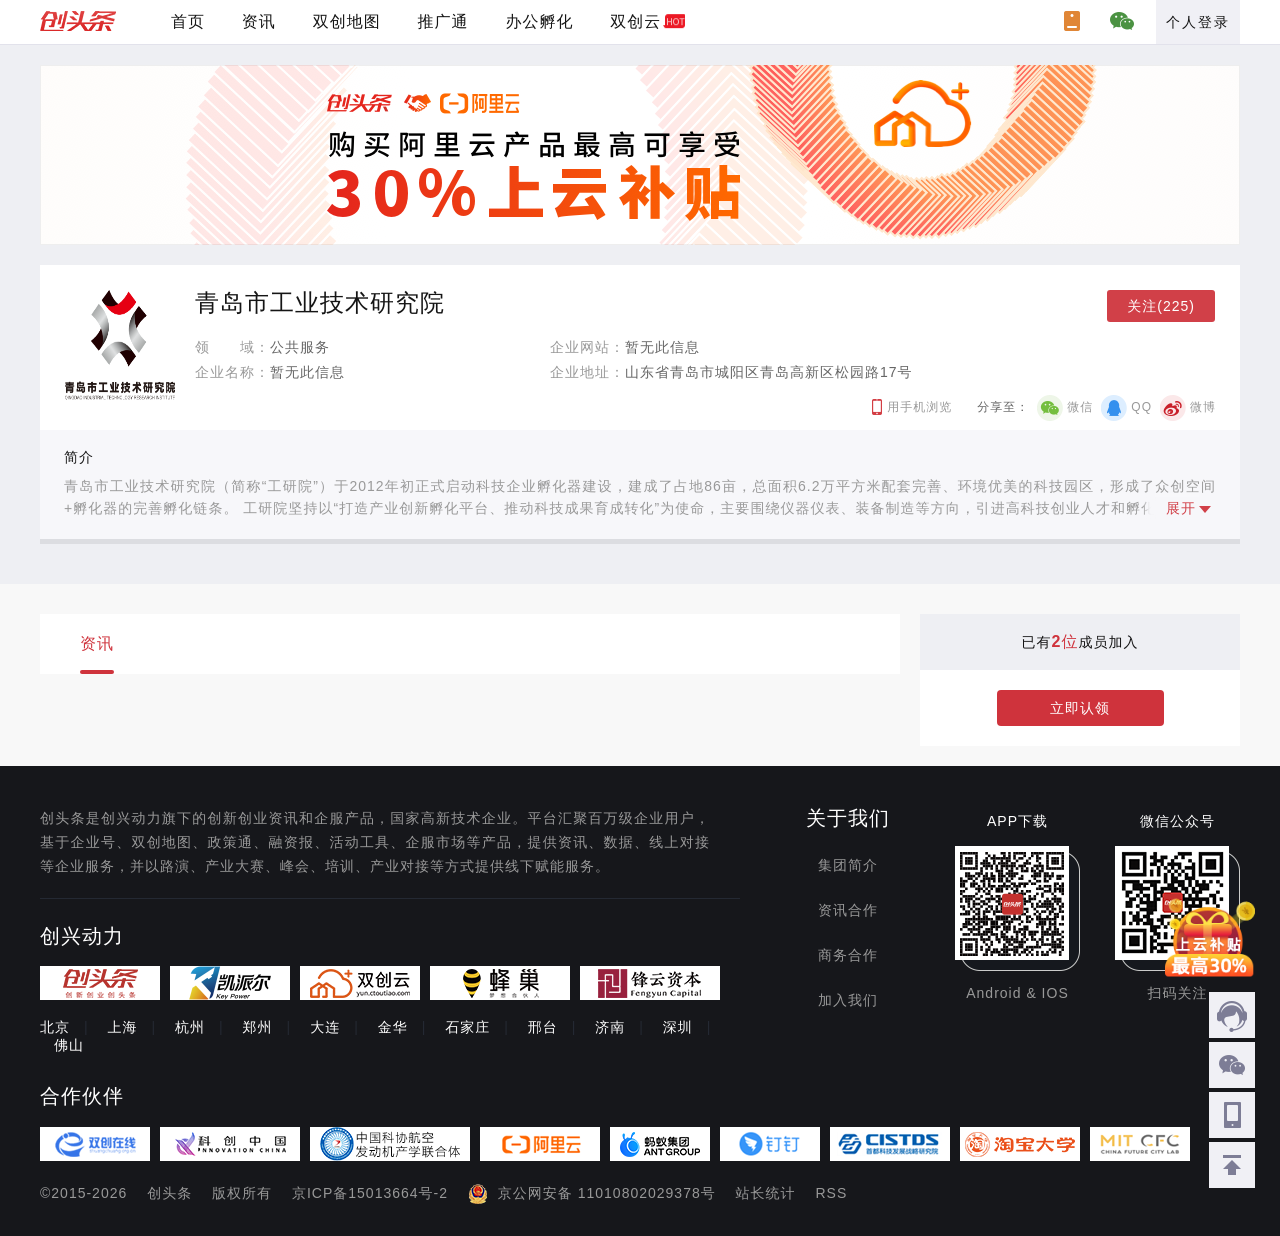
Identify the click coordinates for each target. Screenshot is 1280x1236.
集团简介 (848, 865)
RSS (832, 1193)
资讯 (259, 21)
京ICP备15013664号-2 (370, 1193)
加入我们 (848, 1000)
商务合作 (848, 955)
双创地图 (347, 21)
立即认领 (1080, 708)
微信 (1080, 407)
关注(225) (1161, 306)
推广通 (443, 21)
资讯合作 (848, 910)
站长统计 (766, 1193)
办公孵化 (539, 21)
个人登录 (1198, 22)
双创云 (635, 21)
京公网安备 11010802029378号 (607, 1193)
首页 (188, 21)
